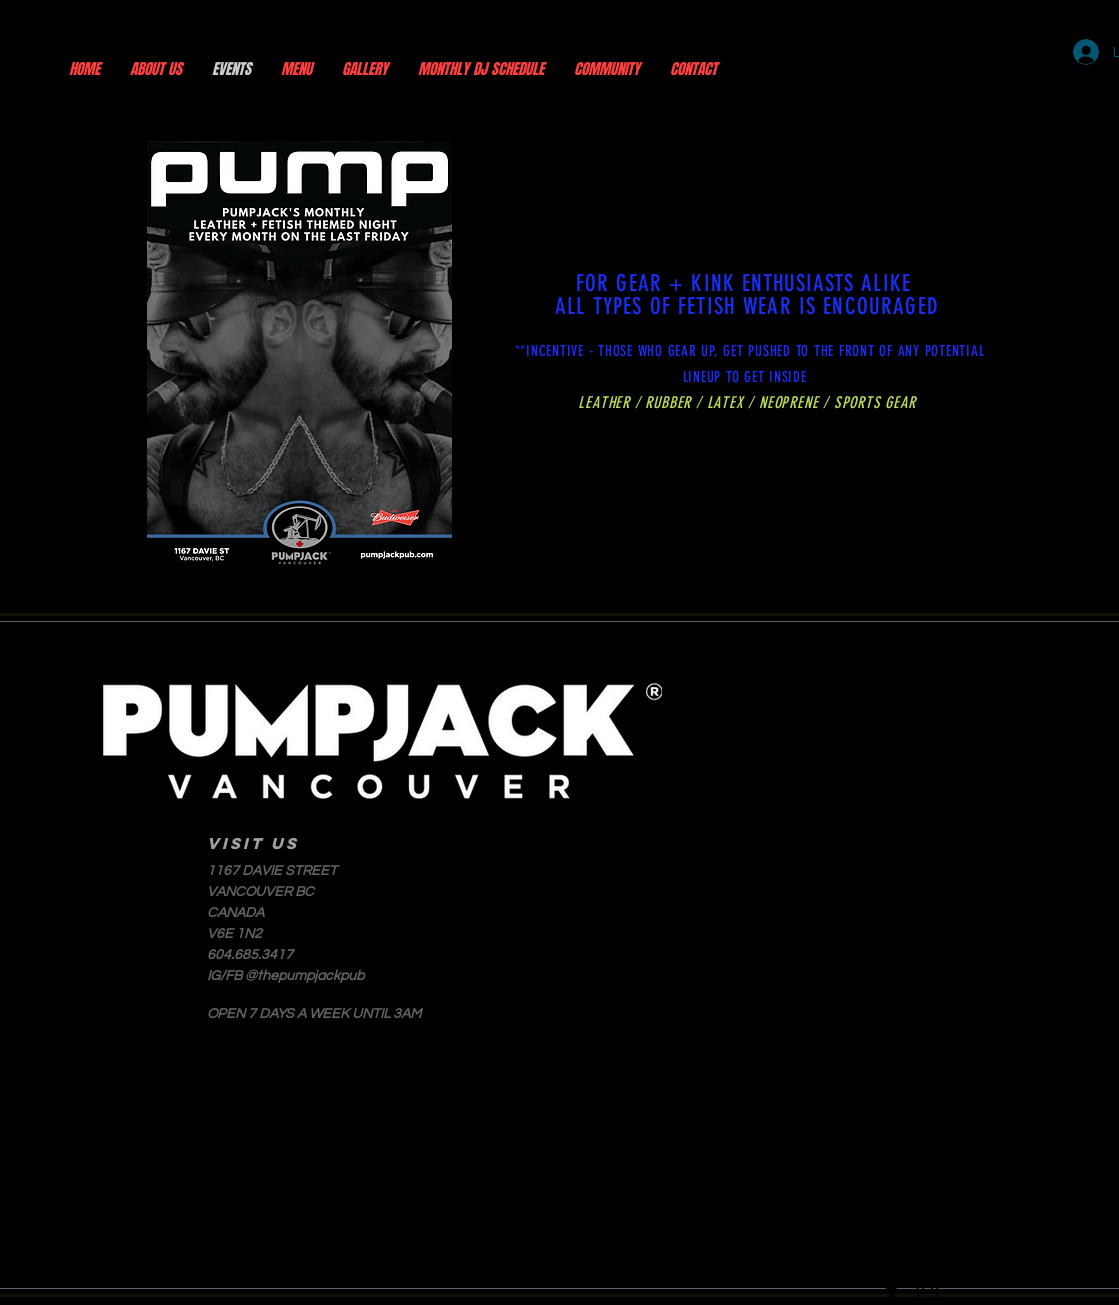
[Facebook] (891, 1288)
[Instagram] (927, 1288)
